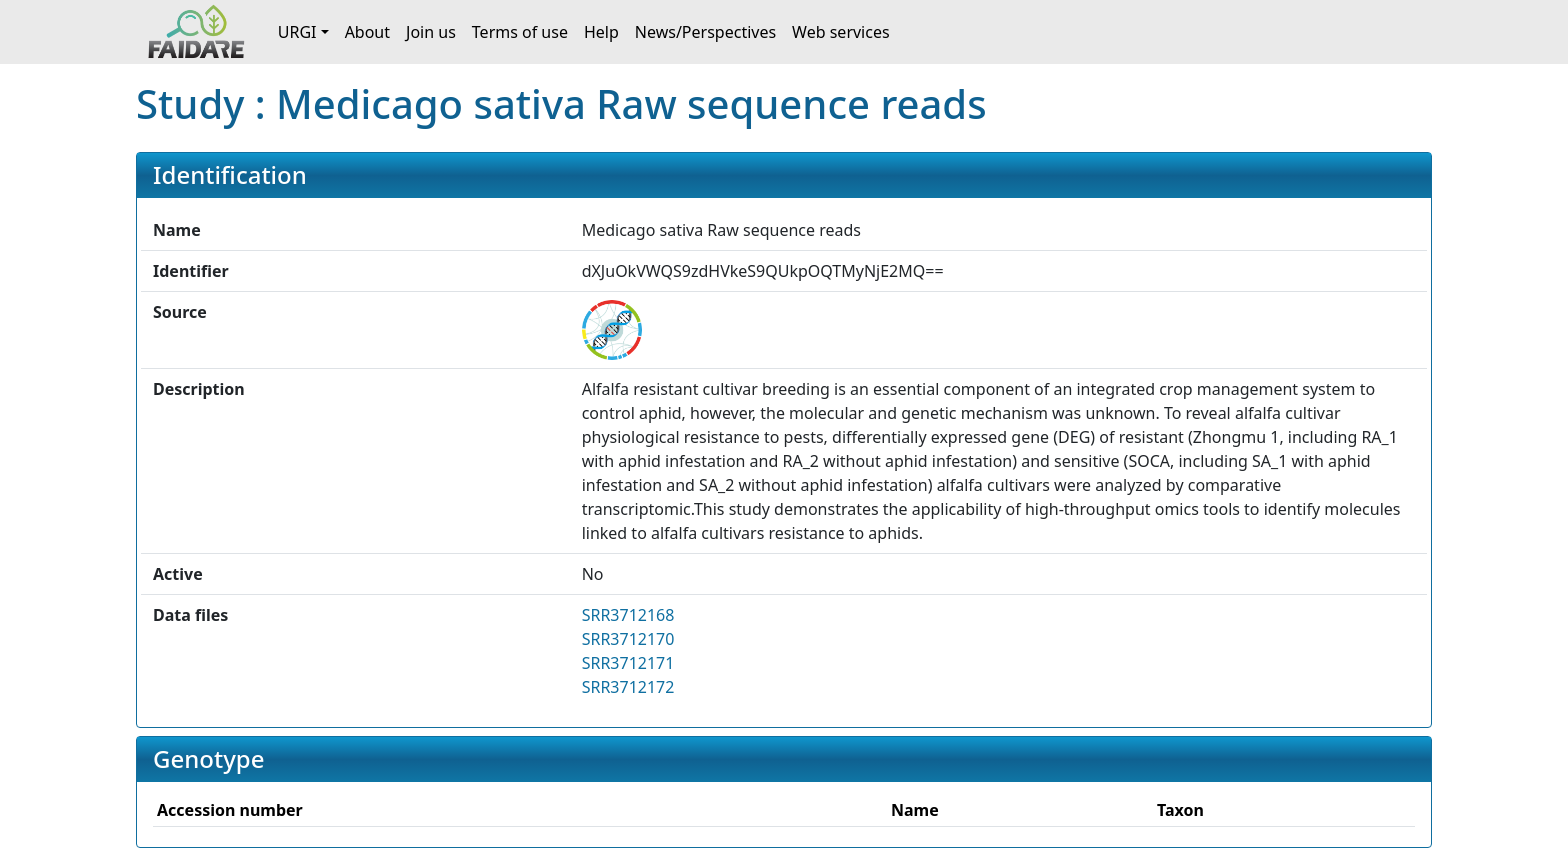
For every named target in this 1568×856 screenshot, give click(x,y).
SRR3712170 (628, 639)
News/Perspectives (705, 32)
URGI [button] (297, 32)
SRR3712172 (628, 687)
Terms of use (520, 32)
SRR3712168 (628, 615)
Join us (431, 32)
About (367, 32)
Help (601, 32)
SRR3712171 (628, 663)
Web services (841, 32)
